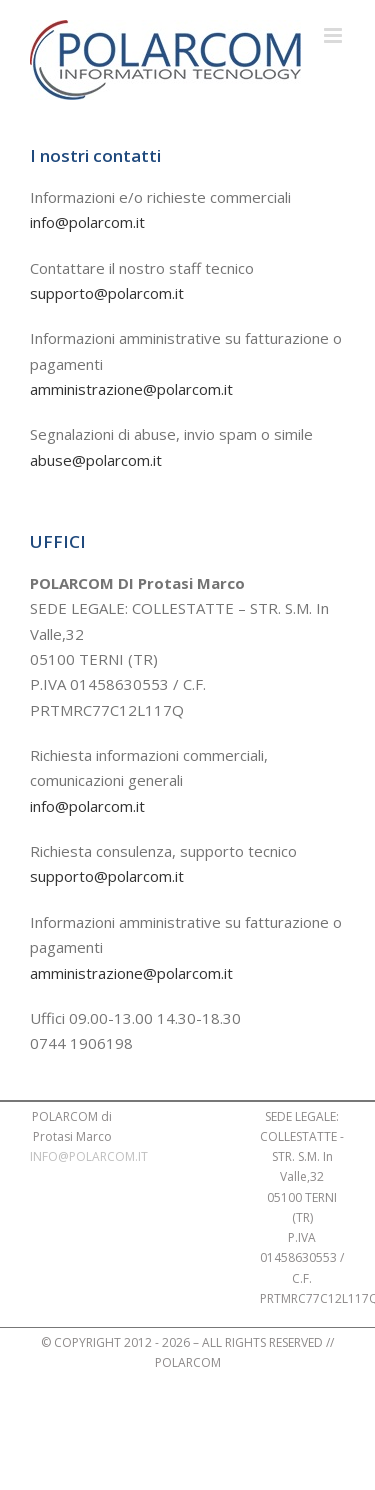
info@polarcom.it (87, 222)
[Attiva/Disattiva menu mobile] (334, 35)
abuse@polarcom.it (96, 460)
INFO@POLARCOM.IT (89, 1156)
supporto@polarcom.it (107, 293)
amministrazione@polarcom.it (131, 389)
